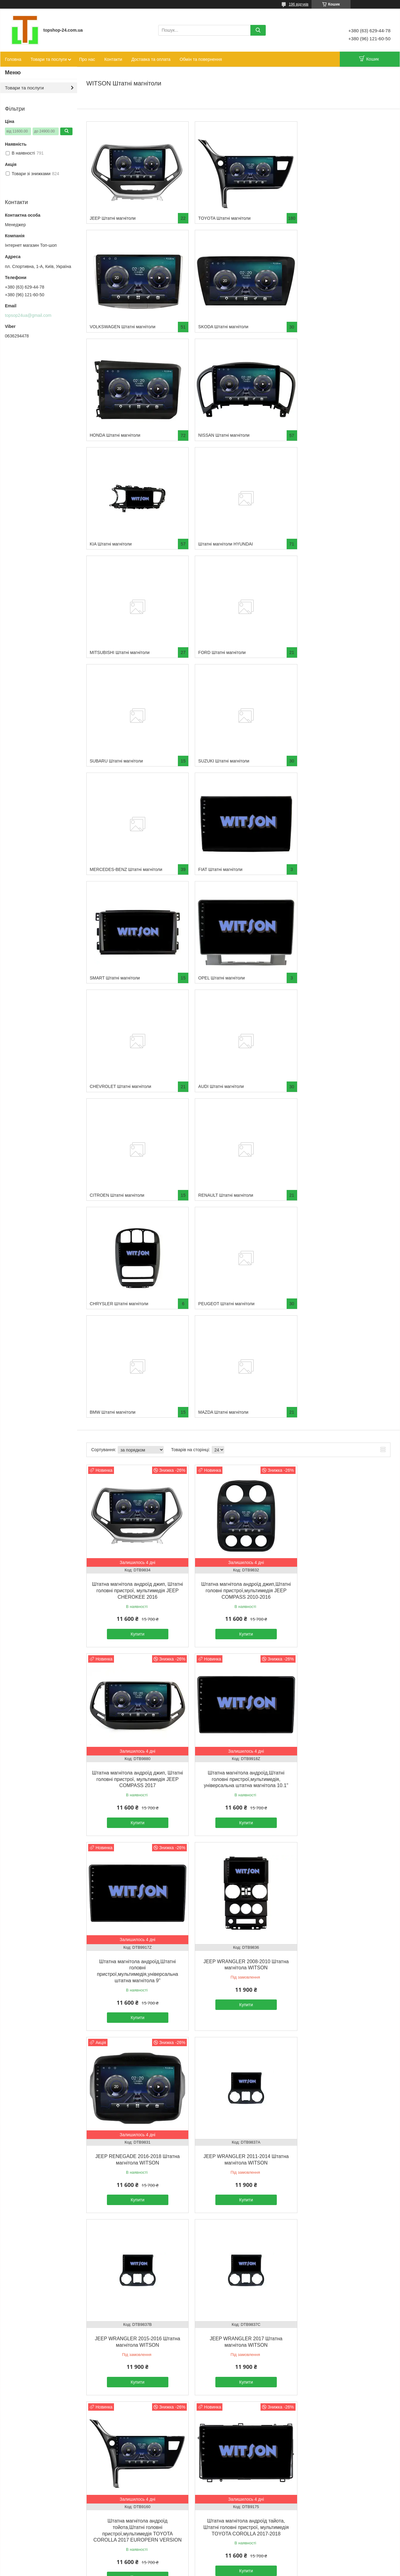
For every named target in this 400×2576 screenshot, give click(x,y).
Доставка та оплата (151, 59)
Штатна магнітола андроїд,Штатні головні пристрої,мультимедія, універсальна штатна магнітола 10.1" (135, 1299)
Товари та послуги (48, 59)
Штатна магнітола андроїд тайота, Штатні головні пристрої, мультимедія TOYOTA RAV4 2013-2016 (238, 2241)
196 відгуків (298, 4)
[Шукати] (258, 30)
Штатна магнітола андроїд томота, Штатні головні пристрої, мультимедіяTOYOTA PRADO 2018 (238, 2431)
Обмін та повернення (201, 59)
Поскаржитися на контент (199, 2570)
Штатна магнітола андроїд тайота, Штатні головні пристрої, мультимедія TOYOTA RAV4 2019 (341, 2241)
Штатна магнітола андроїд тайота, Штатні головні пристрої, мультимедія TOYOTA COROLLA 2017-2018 (341, 1665)
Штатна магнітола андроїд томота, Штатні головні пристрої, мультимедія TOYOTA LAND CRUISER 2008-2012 (135, 2431)
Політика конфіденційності (247, 2570)
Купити (135, 1152)
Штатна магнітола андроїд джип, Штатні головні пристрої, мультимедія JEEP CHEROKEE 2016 (135, 1109)
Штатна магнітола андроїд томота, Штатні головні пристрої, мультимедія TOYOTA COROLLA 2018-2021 (238, 1862)
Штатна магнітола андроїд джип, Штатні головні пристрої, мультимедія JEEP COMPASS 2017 (341, 1109)
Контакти (113, 59)
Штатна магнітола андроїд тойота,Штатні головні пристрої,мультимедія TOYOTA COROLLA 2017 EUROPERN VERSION (238, 1671)
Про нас (87, 59)
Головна (13, 59)
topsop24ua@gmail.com (28, 315)
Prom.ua (229, 2564)
